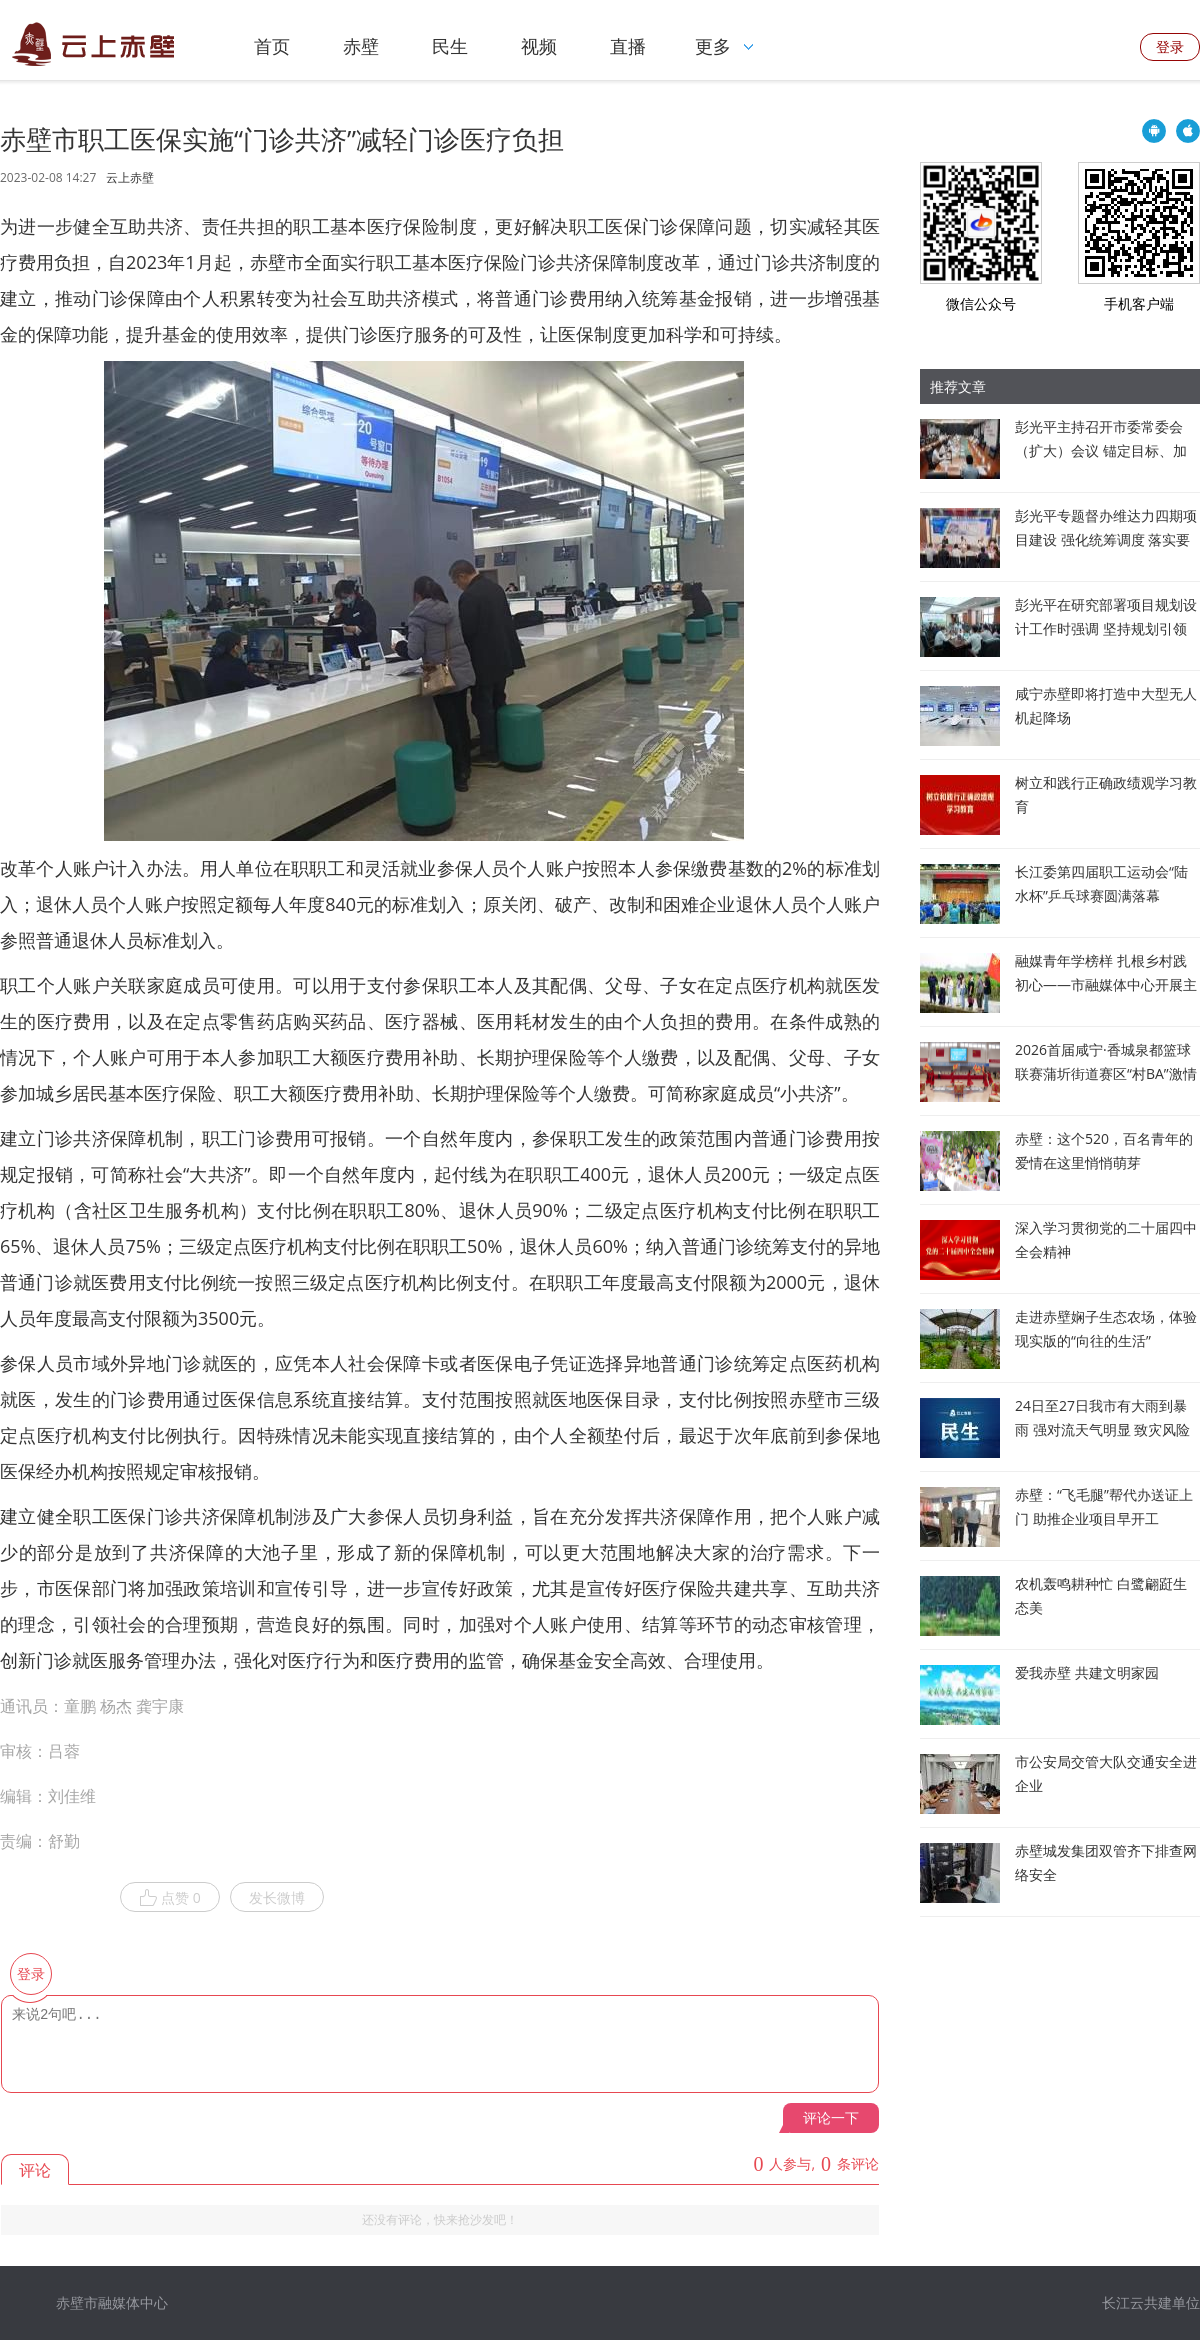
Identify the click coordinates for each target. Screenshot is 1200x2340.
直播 (628, 46)
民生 (450, 46)
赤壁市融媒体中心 (112, 2302)
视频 (539, 46)
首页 (272, 46)
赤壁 (361, 46)
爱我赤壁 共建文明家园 (1087, 1672)
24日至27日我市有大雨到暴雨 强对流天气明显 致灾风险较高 (1102, 1429)
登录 (1170, 46)
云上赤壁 (130, 178)
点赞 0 (170, 1898)
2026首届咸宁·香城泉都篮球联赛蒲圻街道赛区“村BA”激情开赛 (1106, 1073)
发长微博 (277, 1897)
